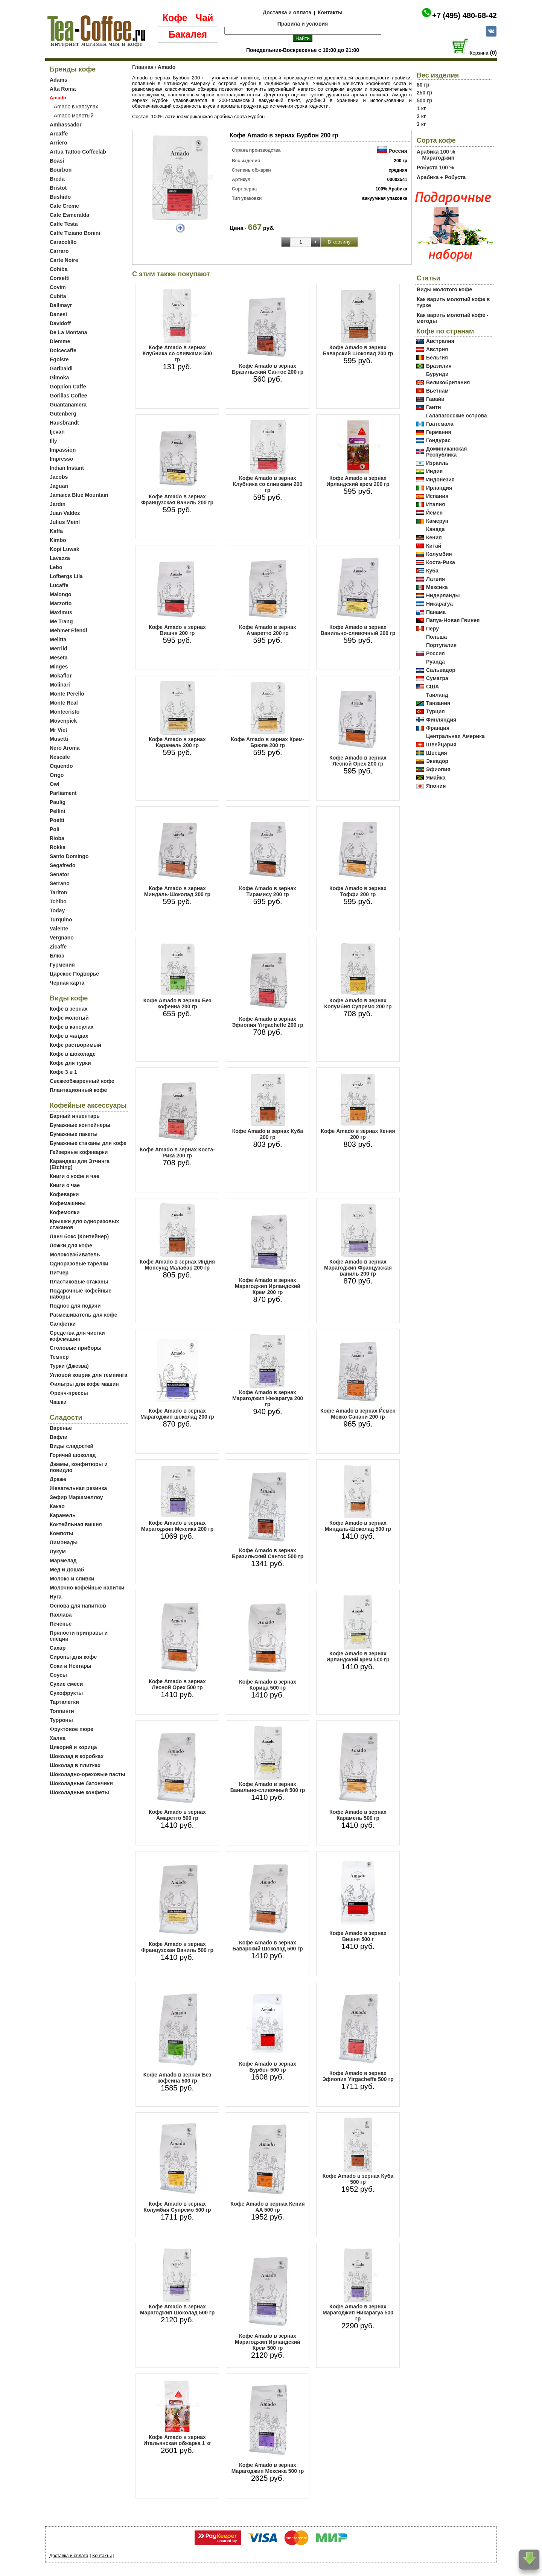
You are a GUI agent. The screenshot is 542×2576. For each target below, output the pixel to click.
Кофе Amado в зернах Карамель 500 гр (358, 1815)
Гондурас (438, 440)
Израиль (437, 463)
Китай (433, 546)
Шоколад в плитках (75, 1765)
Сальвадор (440, 670)
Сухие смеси (66, 1684)
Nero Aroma (65, 748)
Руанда (435, 662)
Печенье (61, 1624)
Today (57, 910)
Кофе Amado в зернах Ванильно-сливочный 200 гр (358, 630)
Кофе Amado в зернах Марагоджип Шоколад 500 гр (177, 2309)
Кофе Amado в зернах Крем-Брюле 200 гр (267, 742)
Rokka (57, 847)
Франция (437, 728)
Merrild (58, 649)
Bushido (60, 197)
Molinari (60, 685)
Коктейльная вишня (76, 1524)
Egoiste (59, 359)
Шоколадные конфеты (79, 1792)
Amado (166, 67)
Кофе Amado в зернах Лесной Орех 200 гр (358, 761)
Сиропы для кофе (73, 1657)
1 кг (421, 108)
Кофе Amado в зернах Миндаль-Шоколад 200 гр (177, 891)
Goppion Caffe (68, 387)
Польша (436, 637)
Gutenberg (63, 414)
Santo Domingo (69, 856)
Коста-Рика (440, 562)
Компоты (61, 1533)
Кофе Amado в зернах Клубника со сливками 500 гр (177, 353)
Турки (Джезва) (69, 1366)
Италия (435, 504)
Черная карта (67, 983)
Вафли (58, 1437)
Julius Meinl (65, 522)
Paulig (57, 802)
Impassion (63, 450)
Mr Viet (58, 730)
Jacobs (59, 477)
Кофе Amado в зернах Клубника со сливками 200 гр (268, 484)
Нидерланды (443, 595)
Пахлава (61, 1615)
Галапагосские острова (456, 416)
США (432, 687)
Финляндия (441, 720)
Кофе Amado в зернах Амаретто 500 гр (177, 1815)
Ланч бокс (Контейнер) (79, 1236)
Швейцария (441, 744)
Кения (434, 537)
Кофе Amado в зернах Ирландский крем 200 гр (357, 481)
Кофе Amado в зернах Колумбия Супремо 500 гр (177, 2207)
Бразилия (439, 366)
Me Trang (61, 621)
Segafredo (62, 865)
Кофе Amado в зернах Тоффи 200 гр (358, 891)
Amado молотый (73, 116)
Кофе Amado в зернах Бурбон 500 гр (267, 2067)
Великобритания (448, 382)
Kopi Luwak (64, 549)
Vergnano (62, 938)
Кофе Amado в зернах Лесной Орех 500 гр (177, 1684)
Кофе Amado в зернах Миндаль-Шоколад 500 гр (358, 1526)
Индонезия (440, 480)
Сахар (57, 1648)
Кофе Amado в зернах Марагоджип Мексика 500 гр (267, 2468)
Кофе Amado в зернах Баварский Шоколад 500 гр (267, 1946)
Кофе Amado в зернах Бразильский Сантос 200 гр (267, 369)
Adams (58, 80)
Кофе (175, 17)
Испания (437, 496)
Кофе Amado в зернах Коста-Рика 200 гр (177, 1152)
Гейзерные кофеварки (79, 1152)
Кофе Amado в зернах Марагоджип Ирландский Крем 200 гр (267, 1286)
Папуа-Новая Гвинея (453, 620)
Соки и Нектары (70, 1666)
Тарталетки (64, 1702)
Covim (58, 287)
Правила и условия (302, 24)
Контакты (330, 12)
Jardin (57, 504)
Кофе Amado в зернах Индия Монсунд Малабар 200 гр (177, 1265)
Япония (436, 786)
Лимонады (64, 1542)
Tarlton (58, 892)
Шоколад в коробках (77, 1756)
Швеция (436, 753)
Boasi (57, 161)
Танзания (438, 703)
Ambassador (66, 125)
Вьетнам (437, 391)
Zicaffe (58, 947)
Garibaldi (61, 368)
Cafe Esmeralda (69, 215)
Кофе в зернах (68, 1009)
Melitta (58, 639)
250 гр (424, 93)
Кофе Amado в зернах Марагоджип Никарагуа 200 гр (267, 1398)
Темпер (59, 1357)
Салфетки (63, 1324)
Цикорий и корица (73, 1747)
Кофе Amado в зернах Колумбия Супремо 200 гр (357, 1003)
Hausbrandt (64, 423)
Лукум (58, 1551)
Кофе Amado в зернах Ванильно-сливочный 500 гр (267, 1787)
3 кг (421, 124)
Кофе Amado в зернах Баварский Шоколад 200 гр (358, 350)
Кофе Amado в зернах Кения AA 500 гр (267, 2207)
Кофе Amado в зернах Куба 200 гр (267, 1134)
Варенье (61, 1428)
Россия (397, 151)
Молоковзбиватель (75, 1254)
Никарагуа (439, 604)
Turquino (61, 920)
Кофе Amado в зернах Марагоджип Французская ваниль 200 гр (358, 1268)
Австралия (440, 341)
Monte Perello (67, 694)
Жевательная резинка (78, 1488)
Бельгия (437, 358)
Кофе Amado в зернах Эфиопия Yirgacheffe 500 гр (358, 2076)
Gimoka (59, 378)
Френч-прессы (69, 1393)
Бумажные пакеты (73, 1134)
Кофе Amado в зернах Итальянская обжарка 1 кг (177, 2440)
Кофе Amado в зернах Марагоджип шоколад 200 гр (177, 1414)
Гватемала (440, 424)
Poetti (57, 820)
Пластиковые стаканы (79, 1282)
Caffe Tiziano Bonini (75, 233)
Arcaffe (59, 134)
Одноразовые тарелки (79, 1264)
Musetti (59, 739)
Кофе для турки (70, 1063)
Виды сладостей (71, 1446)
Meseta (58, 658)
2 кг (421, 116)
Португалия (441, 645)
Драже (58, 1479)
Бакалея (188, 34)
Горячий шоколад (73, 1455)
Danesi (58, 314)
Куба (432, 571)
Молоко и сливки (72, 1579)
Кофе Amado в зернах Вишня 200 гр (177, 630)
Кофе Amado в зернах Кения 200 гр (358, 1134)
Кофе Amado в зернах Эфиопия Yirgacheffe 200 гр (267, 1022)
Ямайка (435, 778)
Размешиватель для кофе (83, 1315)
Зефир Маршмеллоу (76, 1497)
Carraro (59, 251)
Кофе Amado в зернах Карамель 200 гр (177, 742)
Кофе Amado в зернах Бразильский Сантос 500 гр (267, 1553)
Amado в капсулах (76, 107)
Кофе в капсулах (71, 1027)
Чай (204, 17)
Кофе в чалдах (69, 1036)
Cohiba (58, 269)
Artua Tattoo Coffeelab (78, 152)
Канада (435, 529)
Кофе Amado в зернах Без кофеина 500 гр (177, 2078)
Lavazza (60, 558)
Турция (435, 711)
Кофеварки (64, 1194)
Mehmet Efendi (68, 630)
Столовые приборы (76, 1348)
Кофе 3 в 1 (63, 1072)
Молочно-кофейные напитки (87, 1588)
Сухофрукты (66, 1693)
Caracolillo (63, 242)
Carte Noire (64, 260)
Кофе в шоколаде (73, 1054)
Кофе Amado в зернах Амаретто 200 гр (267, 630)
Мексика (437, 587)
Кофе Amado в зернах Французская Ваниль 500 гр (177, 1947)
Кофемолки (65, 1212)
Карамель (62, 1515)
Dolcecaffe (63, 350)
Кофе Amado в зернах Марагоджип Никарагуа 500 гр (358, 2312)
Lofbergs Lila (66, 576)
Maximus (61, 612)
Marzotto (61, 603)
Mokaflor (61, 676)
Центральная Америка (455, 736)
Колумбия (439, 554)
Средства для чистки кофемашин (77, 1336)
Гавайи (435, 399)
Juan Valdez (65, 513)
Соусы (58, 1675)
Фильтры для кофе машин (84, 1384)
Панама (436, 612)
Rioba (57, 838)
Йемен (434, 513)
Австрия (437, 349)
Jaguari (59, 486)
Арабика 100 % (436, 152)
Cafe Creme (64, 206)
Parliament (63, 793)
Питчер (59, 1273)
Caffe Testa (64, 224)
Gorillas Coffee (68, 396)
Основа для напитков (78, 1606)
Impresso (61, 459)
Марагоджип (438, 158)
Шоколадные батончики (81, 1783)
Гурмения (62, 965)
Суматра (437, 678)
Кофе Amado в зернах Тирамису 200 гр (267, 891)
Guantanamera (68, 405)
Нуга (56, 1597)
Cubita (58, 296)
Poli (54, 829)
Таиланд (437, 695)
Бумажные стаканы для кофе (88, 1143)
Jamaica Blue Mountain (79, 495)
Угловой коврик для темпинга (88, 1375)
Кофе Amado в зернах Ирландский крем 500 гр (357, 1656)
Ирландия (439, 488)
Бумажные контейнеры (80, 1125)
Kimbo (58, 540)
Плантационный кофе (78, 1090)
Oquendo (61, 766)
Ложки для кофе (71, 1245)
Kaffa (56, 531)
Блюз (57, 956)
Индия (434, 471)
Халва (57, 1738)
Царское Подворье (74, 974)
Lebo (56, 567)
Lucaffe (59, 585)
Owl (54, 784)
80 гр (423, 85)
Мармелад (63, 1560)
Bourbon (61, 170)
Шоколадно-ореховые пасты (87, 1774)
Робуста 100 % (435, 167)
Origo (57, 775)
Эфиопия (438, 769)
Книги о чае (65, 1185)
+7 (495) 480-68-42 (464, 15)
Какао (57, 1506)
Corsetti (60, 278)
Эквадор (437, 761)
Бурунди (437, 374)
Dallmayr (61, 305)
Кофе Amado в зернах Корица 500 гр (267, 1685)
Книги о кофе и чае (74, 1176)
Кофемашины (67, 1203)
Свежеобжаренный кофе (82, 1081)
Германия (438, 432)
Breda (57, 179)
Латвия (435, 579)
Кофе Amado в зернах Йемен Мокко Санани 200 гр (358, 1414)
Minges (59, 667)
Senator (59, 874)
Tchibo (58, 901)
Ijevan (57, 432)
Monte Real (64, 703)
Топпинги (62, 1711)
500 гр (424, 100)
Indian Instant (67, 468)
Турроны (61, 1720)
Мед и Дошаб (67, 1570)
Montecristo (64, 712)
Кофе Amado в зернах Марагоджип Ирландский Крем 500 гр (267, 2342)
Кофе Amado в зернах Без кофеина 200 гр (177, 1003)
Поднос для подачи (75, 1306)
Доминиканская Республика (446, 452)
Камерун (437, 521)
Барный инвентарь (75, 1116)
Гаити (433, 407)
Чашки (58, 1402)
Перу (432, 629)
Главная (143, 67)
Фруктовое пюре (71, 1729)
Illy (53, 441)
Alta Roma (63, 89)
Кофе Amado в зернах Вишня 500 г (358, 1936)
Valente (59, 929)
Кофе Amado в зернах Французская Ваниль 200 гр (177, 499)
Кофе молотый (69, 1018)
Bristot (58, 188)
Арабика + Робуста (441, 177)
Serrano (60, 883)
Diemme (60, 341)
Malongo (61, 594)
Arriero (58, 143)
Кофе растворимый (75, 1045)
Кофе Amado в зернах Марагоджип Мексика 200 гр (177, 1526)
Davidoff (60, 323)
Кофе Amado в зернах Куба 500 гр (358, 2179)
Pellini (57, 811)
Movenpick (63, 721)
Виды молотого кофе (444, 289)
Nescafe (60, 757)
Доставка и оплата (287, 12)
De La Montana (68, 332)
